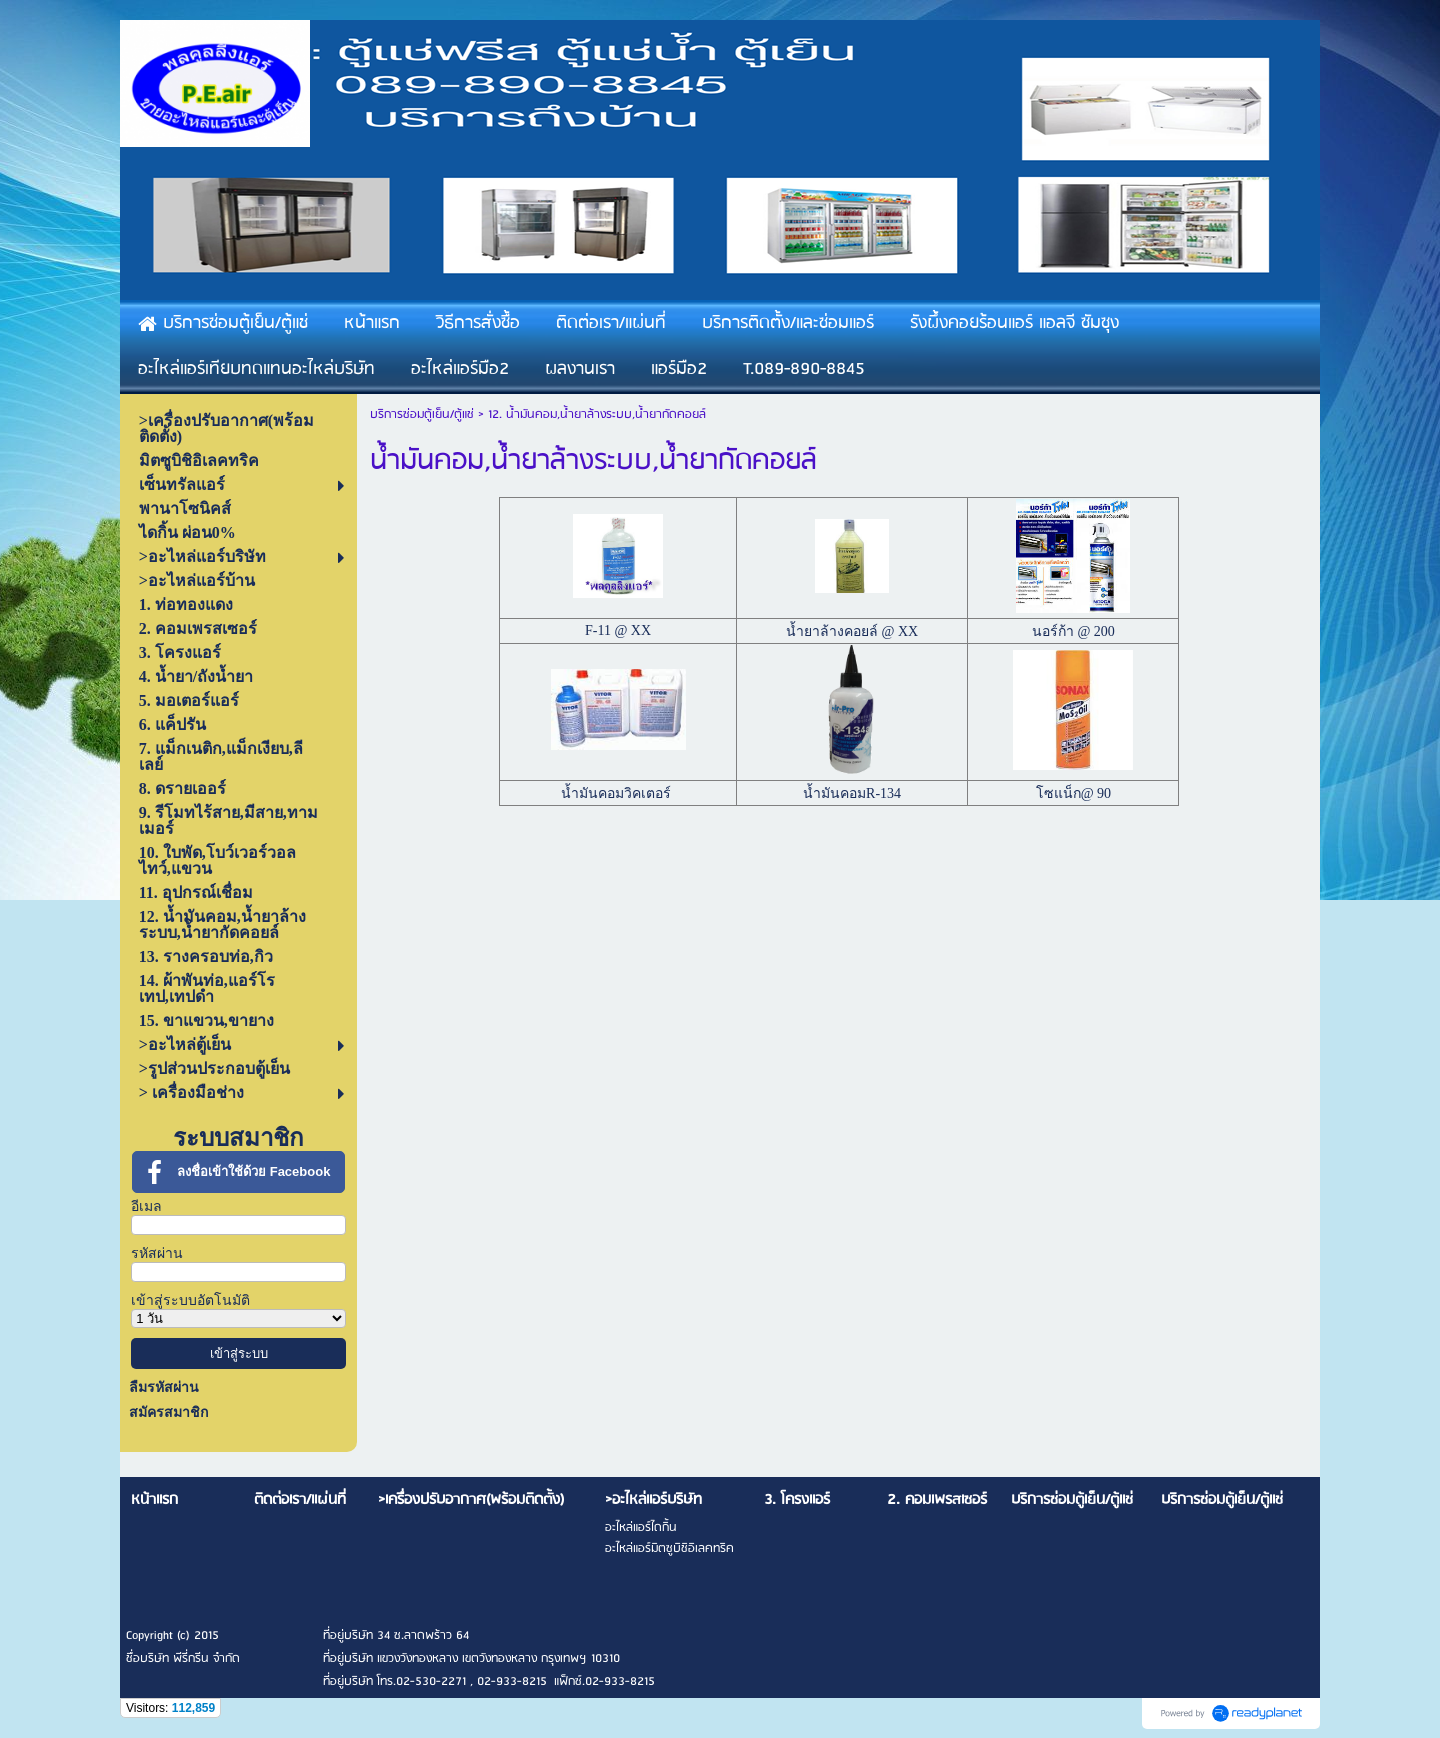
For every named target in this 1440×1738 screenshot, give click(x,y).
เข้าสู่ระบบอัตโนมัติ (190, 1300)
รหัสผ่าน (157, 1253)
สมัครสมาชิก (168, 1412)
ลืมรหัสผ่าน (164, 1387)
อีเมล (146, 1206)
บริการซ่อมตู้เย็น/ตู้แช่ (422, 414)
